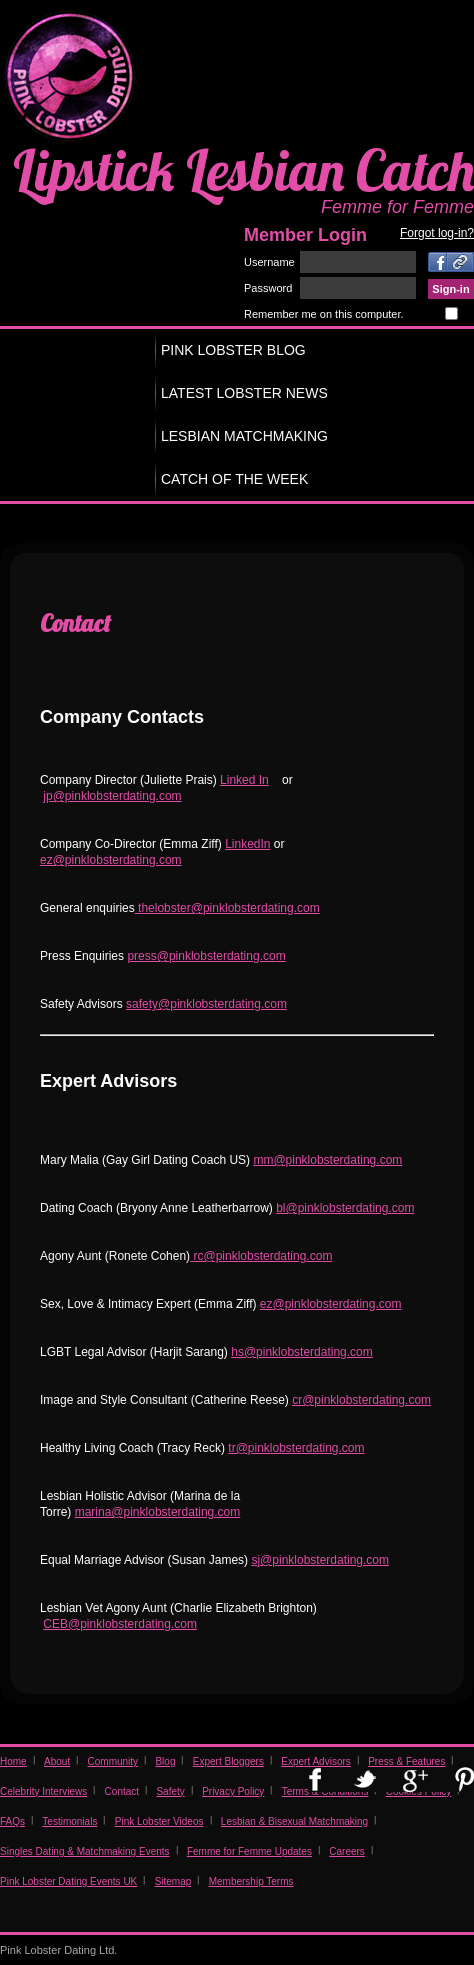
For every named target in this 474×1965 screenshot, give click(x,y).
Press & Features (406, 1761)
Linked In (244, 780)
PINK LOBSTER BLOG (233, 350)
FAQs (12, 1821)
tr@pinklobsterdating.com (296, 1448)
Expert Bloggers (228, 1761)
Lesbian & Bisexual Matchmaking (294, 1821)
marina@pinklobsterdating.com (158, 1512)
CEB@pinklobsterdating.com (120, 1624)
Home (13, 1761)
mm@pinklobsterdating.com (327, 1160)
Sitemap (173, 1881)
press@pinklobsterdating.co (201, 956)
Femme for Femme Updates (249, 1851)
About (57, 1761)
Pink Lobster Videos (159, 1821)
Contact (122, 1791)
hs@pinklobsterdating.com (302, 1352)
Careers (347, 1851)
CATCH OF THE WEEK (234, 479)
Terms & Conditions (325, 1791)
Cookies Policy (419, 1791)
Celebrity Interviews (43, 1791)
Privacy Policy (233, 1791)
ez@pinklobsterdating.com (111, 860)
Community (113, 1761)
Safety (170, 1791)
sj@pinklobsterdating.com (320, 1560)
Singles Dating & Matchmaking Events (85, 1851)
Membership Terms (251, 1881)
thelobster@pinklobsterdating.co (222, 908)
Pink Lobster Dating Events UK (68, 1881)
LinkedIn (247, 844)
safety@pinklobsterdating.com (206, 1004)
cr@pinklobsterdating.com (361, 1400)
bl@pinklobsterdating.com (345, 1208)
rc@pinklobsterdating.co (257, 1256)
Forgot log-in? (437, 233)
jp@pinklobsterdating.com (112, 796)
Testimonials (69, 1821)
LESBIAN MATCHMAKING (244, 436)
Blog (165, 1761)
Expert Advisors (315, 1761)
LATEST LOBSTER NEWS (244, 393)
